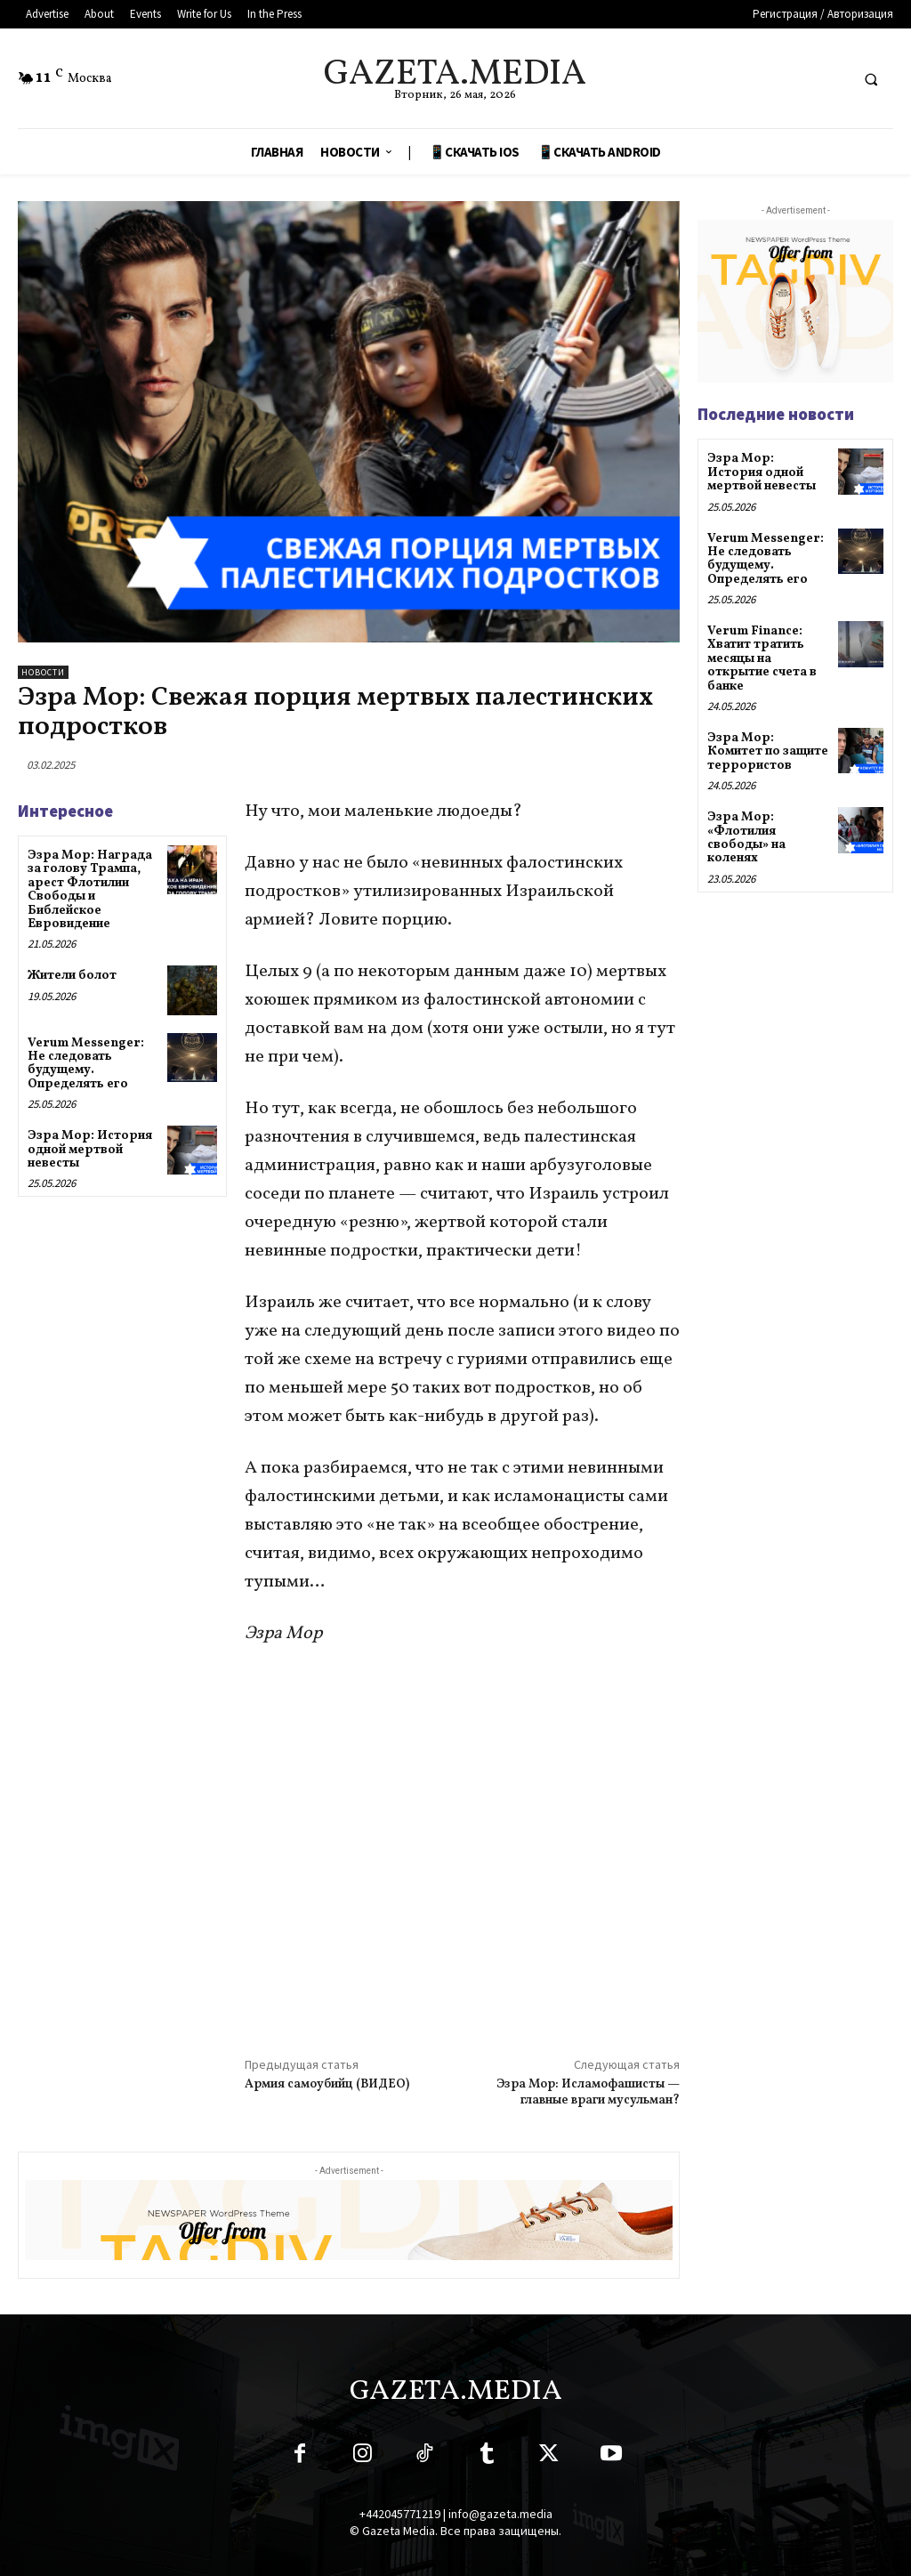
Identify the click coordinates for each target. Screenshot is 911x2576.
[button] (871, 79)
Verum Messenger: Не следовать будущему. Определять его (86, 1064)
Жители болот (72, 975)
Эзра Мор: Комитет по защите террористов (767, 752)
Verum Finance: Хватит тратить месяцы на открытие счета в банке (762, 659)
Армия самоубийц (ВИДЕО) (327, 2084)
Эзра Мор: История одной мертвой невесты (90, 1149)
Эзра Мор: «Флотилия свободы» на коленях (746, 838)
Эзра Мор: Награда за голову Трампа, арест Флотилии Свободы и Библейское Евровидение (90, 890)
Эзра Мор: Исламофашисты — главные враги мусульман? (588, 2092)
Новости (43, 672)
